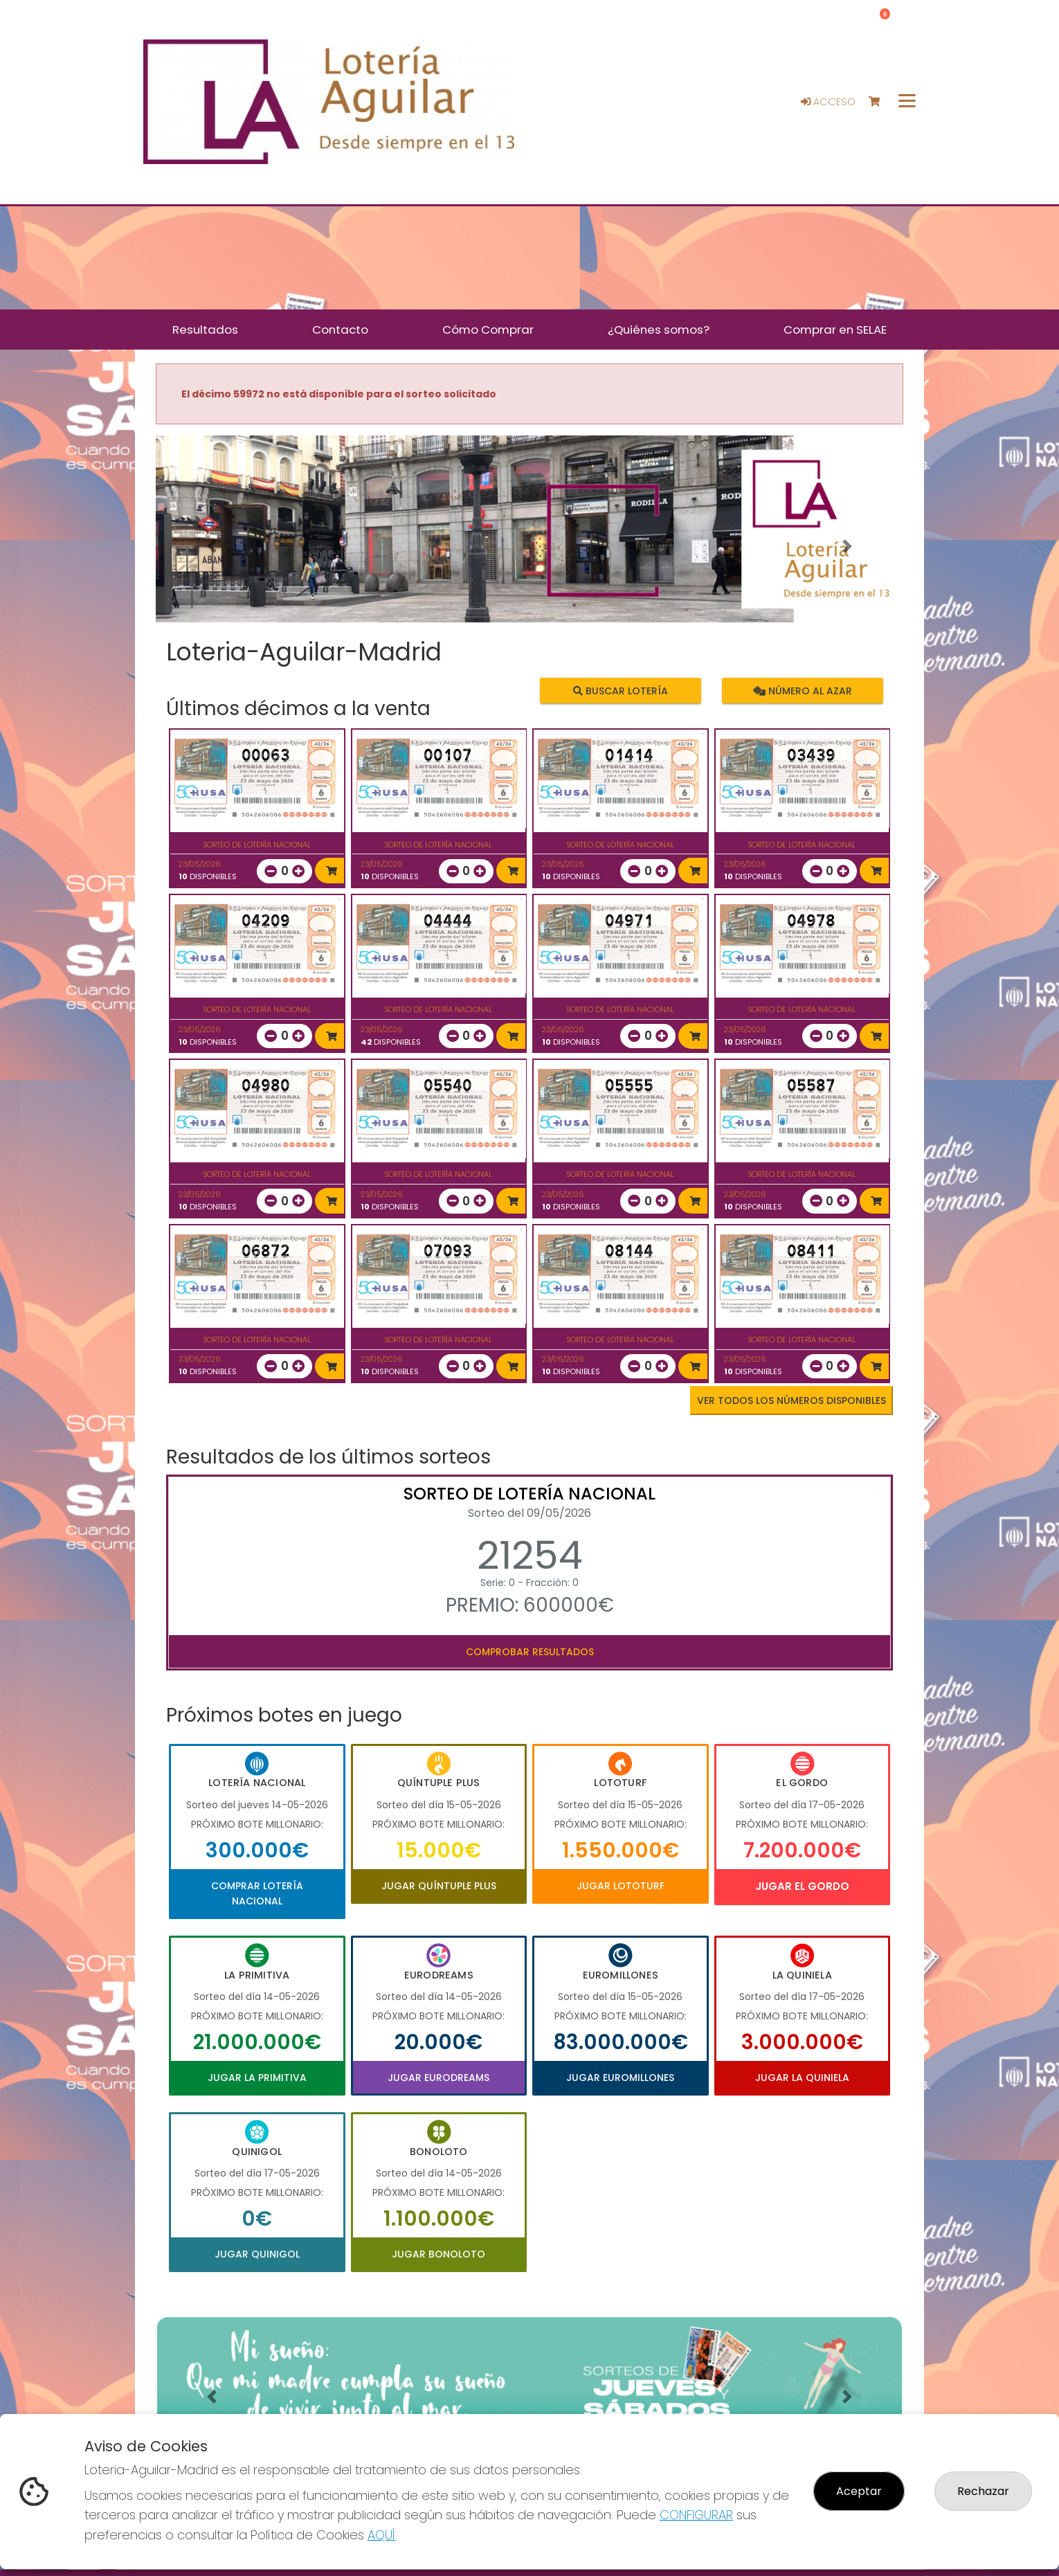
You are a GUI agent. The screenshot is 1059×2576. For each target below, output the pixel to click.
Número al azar (801, 690)
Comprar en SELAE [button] (835, 329)
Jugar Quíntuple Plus (438, 1886)
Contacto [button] (340, 329)
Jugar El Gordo (802, 1886)
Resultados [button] (205, 329)
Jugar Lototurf (620, 1886)
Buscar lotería (620, 690)
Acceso (828, 102)
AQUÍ (381, 2534)
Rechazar (983, 2491)
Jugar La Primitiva (257, 2077)
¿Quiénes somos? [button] (658, 329)
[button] (212, 546)
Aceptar (859, 2491)
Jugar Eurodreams (438, 2077)
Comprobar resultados (530, 1652)
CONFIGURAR (696, 2514)
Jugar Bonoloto (438, 2254)
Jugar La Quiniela (802, 2077)
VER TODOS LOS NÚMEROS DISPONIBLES (791, 1400)
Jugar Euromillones (620, 2077)
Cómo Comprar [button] (488, 329)
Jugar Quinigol (257, 2254)
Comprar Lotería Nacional (257, 1893)
